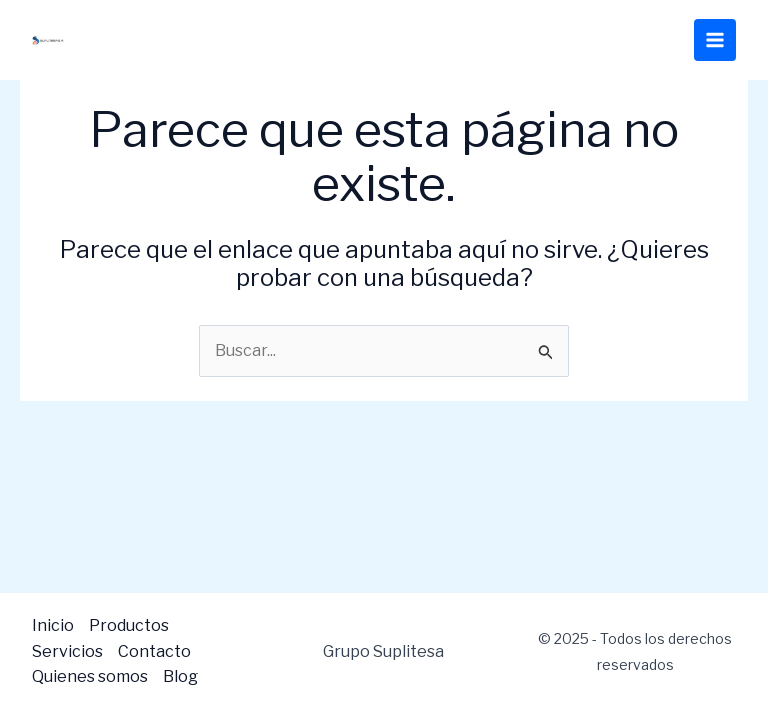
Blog (180, 676)
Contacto (154, 651)
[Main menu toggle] (715, 40)
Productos (129, 625)
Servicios (67, 651)
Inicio (53, 625)
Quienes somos (90, 676)
